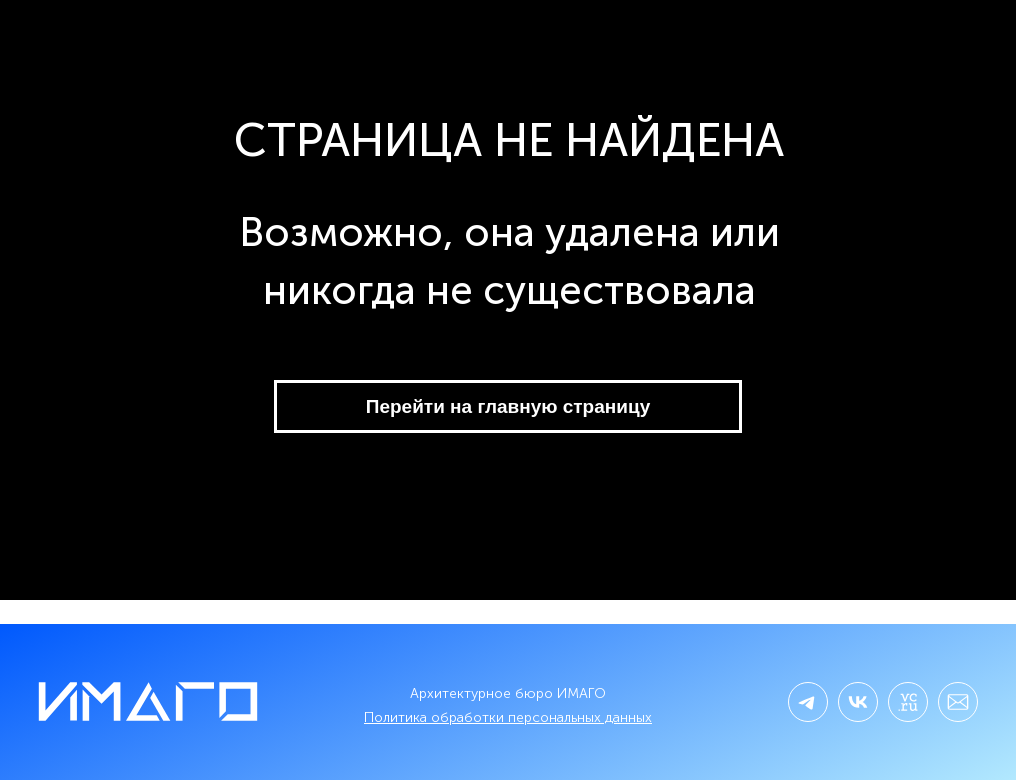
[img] (858, 702)
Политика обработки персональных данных (508, 717)
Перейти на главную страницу (508, 406)
